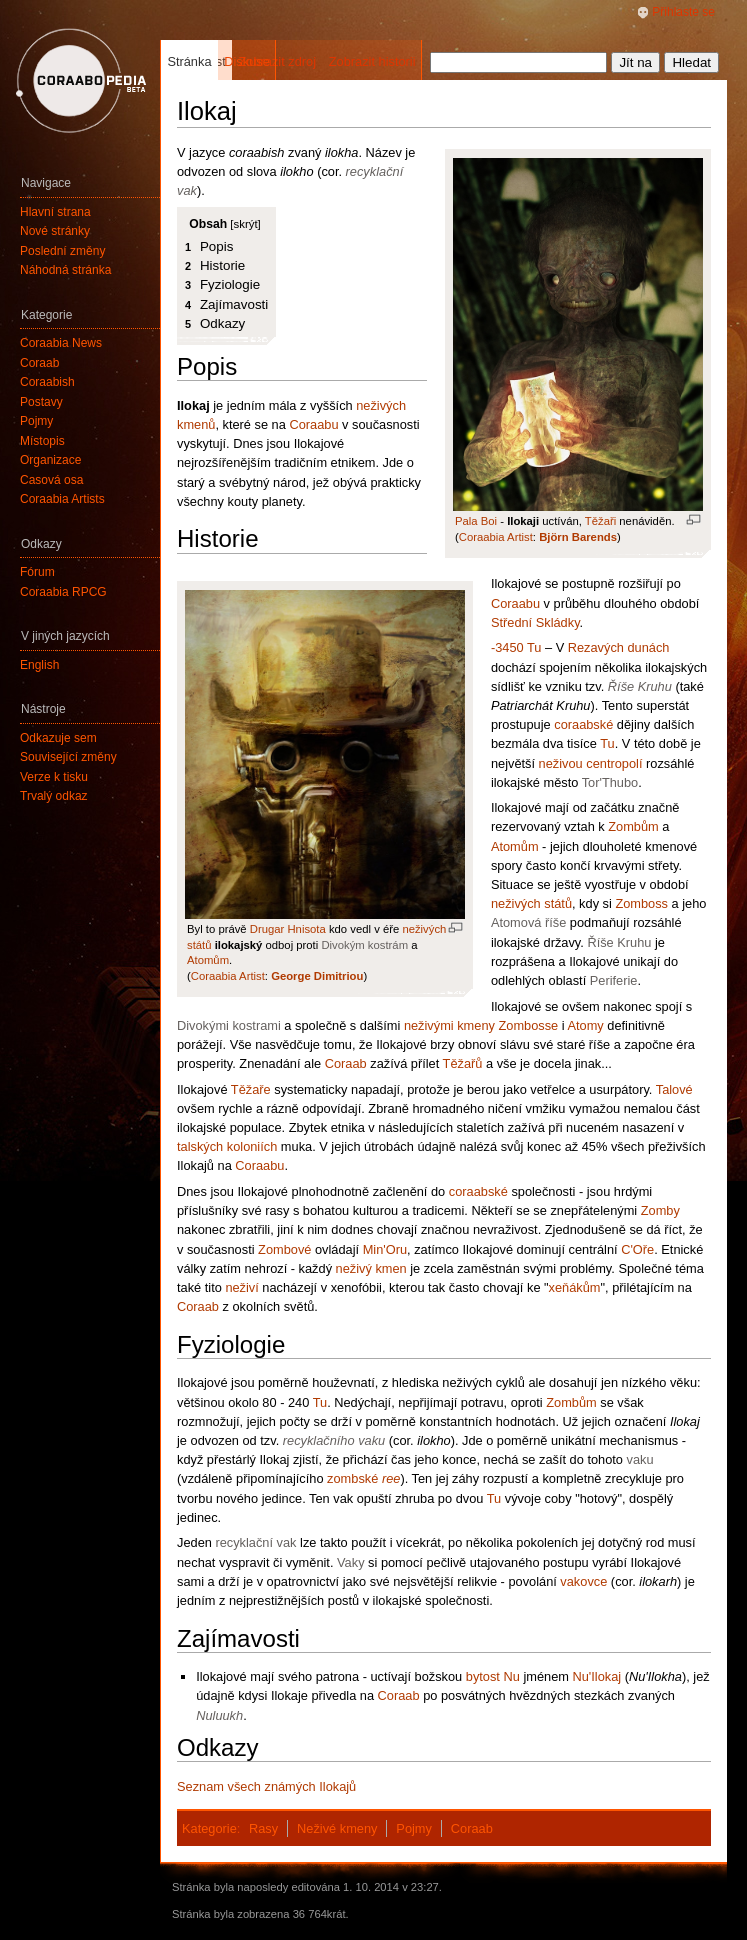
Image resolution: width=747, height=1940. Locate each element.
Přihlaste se (683, 12)
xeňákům (575, 1287)
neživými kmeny (449, 1025)
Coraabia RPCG (63, 592)
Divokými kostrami (229, 1025)
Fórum (37, 572)
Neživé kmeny (337, 1828)
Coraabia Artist (496, 537)
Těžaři (600, 521)
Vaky (351, 1562)
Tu (607, 743)
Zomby (660, 1210)
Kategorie (209, 1828)
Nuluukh (219, 1715)
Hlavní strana (55, 212)
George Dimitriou (317, 976)
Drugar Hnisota (288, 929)
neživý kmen (371, 1268)
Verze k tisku (54, 777)
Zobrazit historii (372, 61)
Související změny (68, 757)
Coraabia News (61, 343)
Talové (674, 1089)
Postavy (41, 402)
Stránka (189, 61)
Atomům (208, 960)
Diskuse (247, 61)
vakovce (583, 1581)
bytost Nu (493, 1676)
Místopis (42, 441)
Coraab (346, 1063)
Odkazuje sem (58, 738)
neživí (241, 1287)
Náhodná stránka (65, 270)
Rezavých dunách (619, 647)
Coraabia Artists (62, 499)
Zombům (633, 826)
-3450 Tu (516, 647)
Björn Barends (578, 537)
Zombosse (528, 1025)
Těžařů (463, 1063)
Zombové (284, 1249)
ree (391, 1478)
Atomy (585, 1025)
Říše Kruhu (640, 686)
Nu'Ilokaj (596, 1676)
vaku (640, 1459)
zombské (352, 1478)
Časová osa (51, 480)
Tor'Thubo (610, 782)
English (39, 665)
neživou (561, 763)
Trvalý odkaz (54, 796)
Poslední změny (62, 251)
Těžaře (251, 1089)
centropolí (614, 763)
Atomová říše (528, 922)
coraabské (583, 724)
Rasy (263, 1828)
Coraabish (47, 382)
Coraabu (313, 424)
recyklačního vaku (334, 1440)
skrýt (245, 224)
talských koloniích (227, 1146)
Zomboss (641, 903)
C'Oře (637, 1249)
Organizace (50, 460)
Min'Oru (385, 1249)
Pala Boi (476, 521)
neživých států (531, 903)
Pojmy (414, 1828)
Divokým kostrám (364, 945)
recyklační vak (255, 1542)
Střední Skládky (535, 622)
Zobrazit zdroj (277, 61)
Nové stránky (55, 231)
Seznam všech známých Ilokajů (266, 1786)
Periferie (614, 980)
